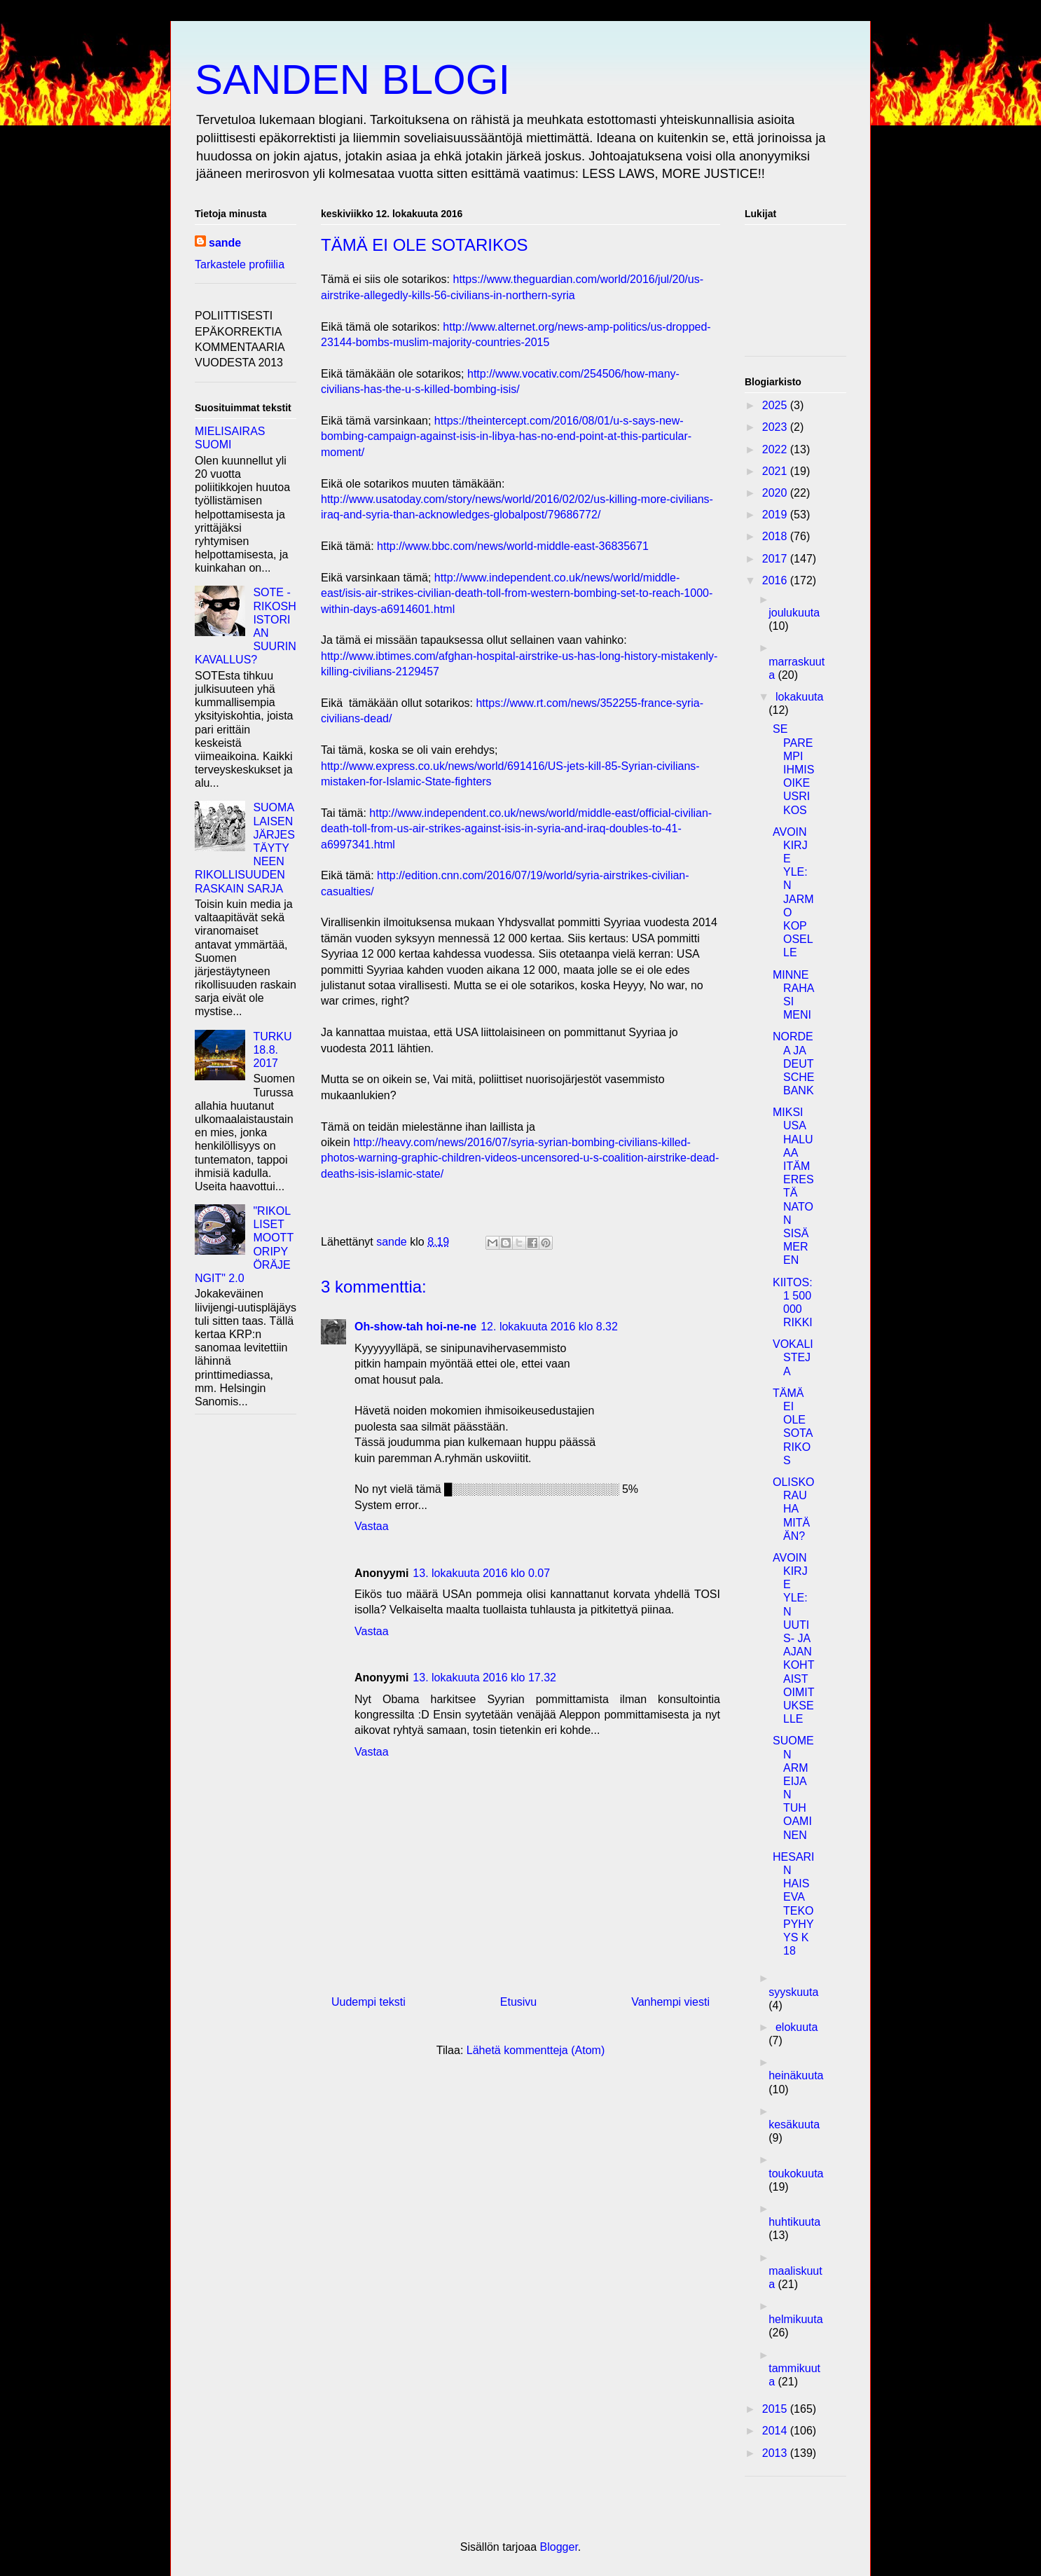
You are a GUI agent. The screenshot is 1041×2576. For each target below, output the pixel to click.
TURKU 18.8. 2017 (272, 1050)
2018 (776, 536)
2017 (776, 559)
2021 (776, 471)
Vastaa (371, 1526)
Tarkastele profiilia (239, 264)
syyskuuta (793, 1992)
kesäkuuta (794, 2124)
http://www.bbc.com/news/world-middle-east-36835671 (513, 546)
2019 (776, 515)
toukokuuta (795, 2173)
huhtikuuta (794, 2222)
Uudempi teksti (368, 2002)
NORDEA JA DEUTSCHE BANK (793, 1063)
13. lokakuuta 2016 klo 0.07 (481, 1573)
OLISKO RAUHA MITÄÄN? (794, 1509)
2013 (776, 2453)
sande (225, 243)
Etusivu (518, 2002)
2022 (776, 449)
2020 (776, 493)
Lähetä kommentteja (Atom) (536, 2050)
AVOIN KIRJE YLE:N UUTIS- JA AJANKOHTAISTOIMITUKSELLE (793, 1638)
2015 (776, 2409)
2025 (776, 405)
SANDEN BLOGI (352, 79)
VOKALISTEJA (793, 1357)
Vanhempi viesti (670, 2002)
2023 (776, 427)
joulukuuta (794, 613)
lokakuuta (799, 697)
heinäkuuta (795, 2075)
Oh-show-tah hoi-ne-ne (415, 1326)
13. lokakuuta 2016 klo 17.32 (484, 1677)
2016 (776, 580)
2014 (776, 2431)
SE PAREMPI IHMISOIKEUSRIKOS (793, 769)
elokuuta (796, 2027)
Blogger (559, 2547)
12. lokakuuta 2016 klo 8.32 (549, 1326)
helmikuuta (795, 2319)
